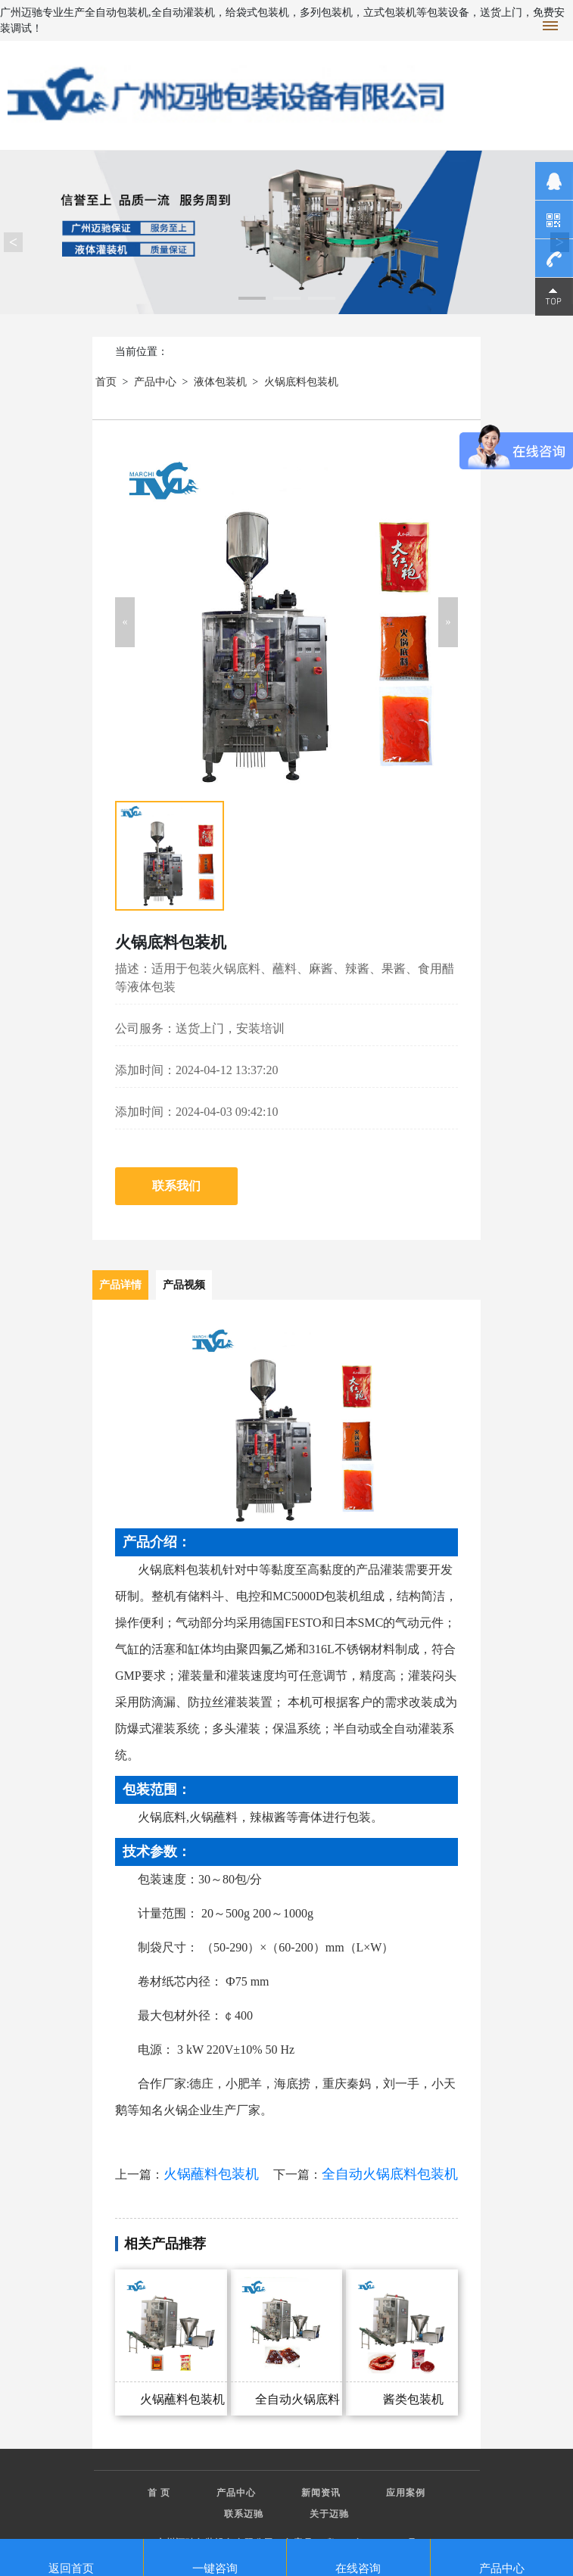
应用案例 (405, 2492)
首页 (106, 382)
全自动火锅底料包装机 (390, 2174)
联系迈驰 (243, 2514)
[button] (125, 622)
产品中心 (155, 382)
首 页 (159, 2492)
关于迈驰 (329, 2514)
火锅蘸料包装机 (211, 2174)
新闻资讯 (321, 2492)
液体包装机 (220, 382)
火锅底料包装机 (301, 382)
